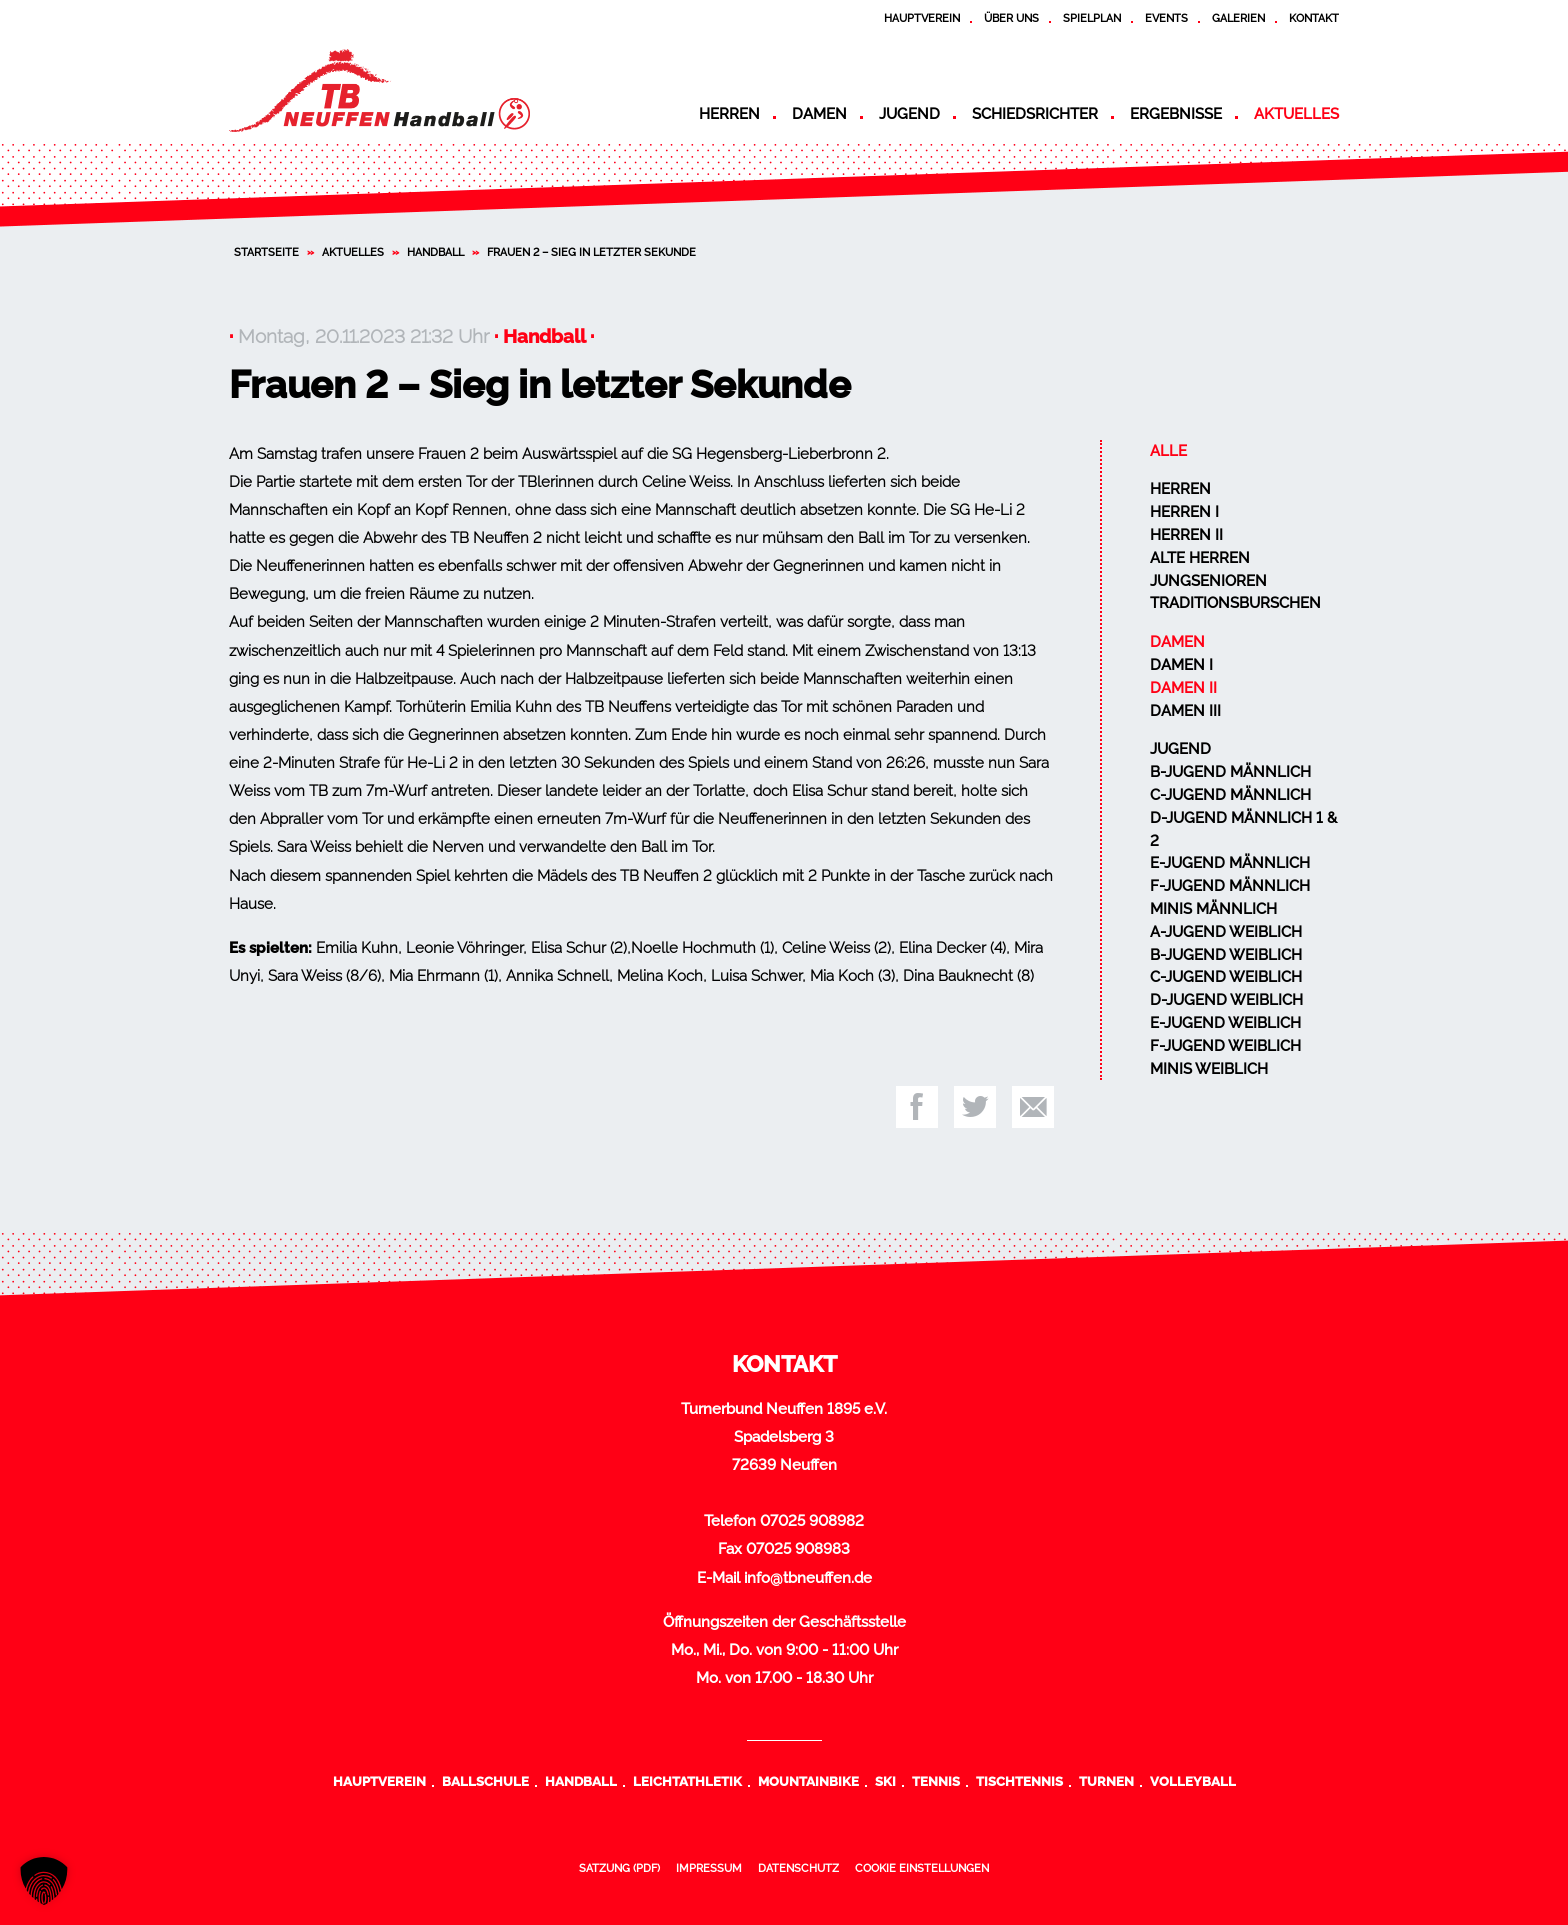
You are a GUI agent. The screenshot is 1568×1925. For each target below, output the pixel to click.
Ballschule (485, 1781)
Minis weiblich (1209, 1069)
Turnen (1106, 1781)
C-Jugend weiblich (1226, 977)
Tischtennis (1019, 1781)
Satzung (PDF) (619, 1868)
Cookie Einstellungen (922, 1868)
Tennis (936, 1781)
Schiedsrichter (1035, 114)
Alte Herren (1200, 558)
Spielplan (1092, 18)
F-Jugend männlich (1230, 886)
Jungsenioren (1208, 581)
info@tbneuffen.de (808, 1578)
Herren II (1186, 535)
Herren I (1184, 512)
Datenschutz (798, 1868)
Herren (729, 114)
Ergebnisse (1176, 114)
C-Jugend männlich (1230, 795)
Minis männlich (1213, 909)
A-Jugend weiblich (1226, 932)
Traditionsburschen (1235, 603)
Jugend (909, 114)
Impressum (709, 1868)
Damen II (1183, 688)
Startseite (266, 252)
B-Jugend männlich (1230, 772)
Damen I (1181, 665)
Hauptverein (922, 18)
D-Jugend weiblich (1226, 1000)
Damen (819, 114)
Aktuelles (1296, 114)
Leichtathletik (687, 1781)
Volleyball (1193, 1781)
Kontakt (1314, 18)
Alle (1168, 451)
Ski (885, 1781)
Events (1166, 18)
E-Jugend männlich (1230, 863)
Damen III (1185, 711)
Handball (435, 252)
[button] (44, 1881)
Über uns (1011, 18)
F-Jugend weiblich (1225, 1046)
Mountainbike (808, 1781)
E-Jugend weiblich (1225, 1023)
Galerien (1238, 18)
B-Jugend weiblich (1226, 955)
